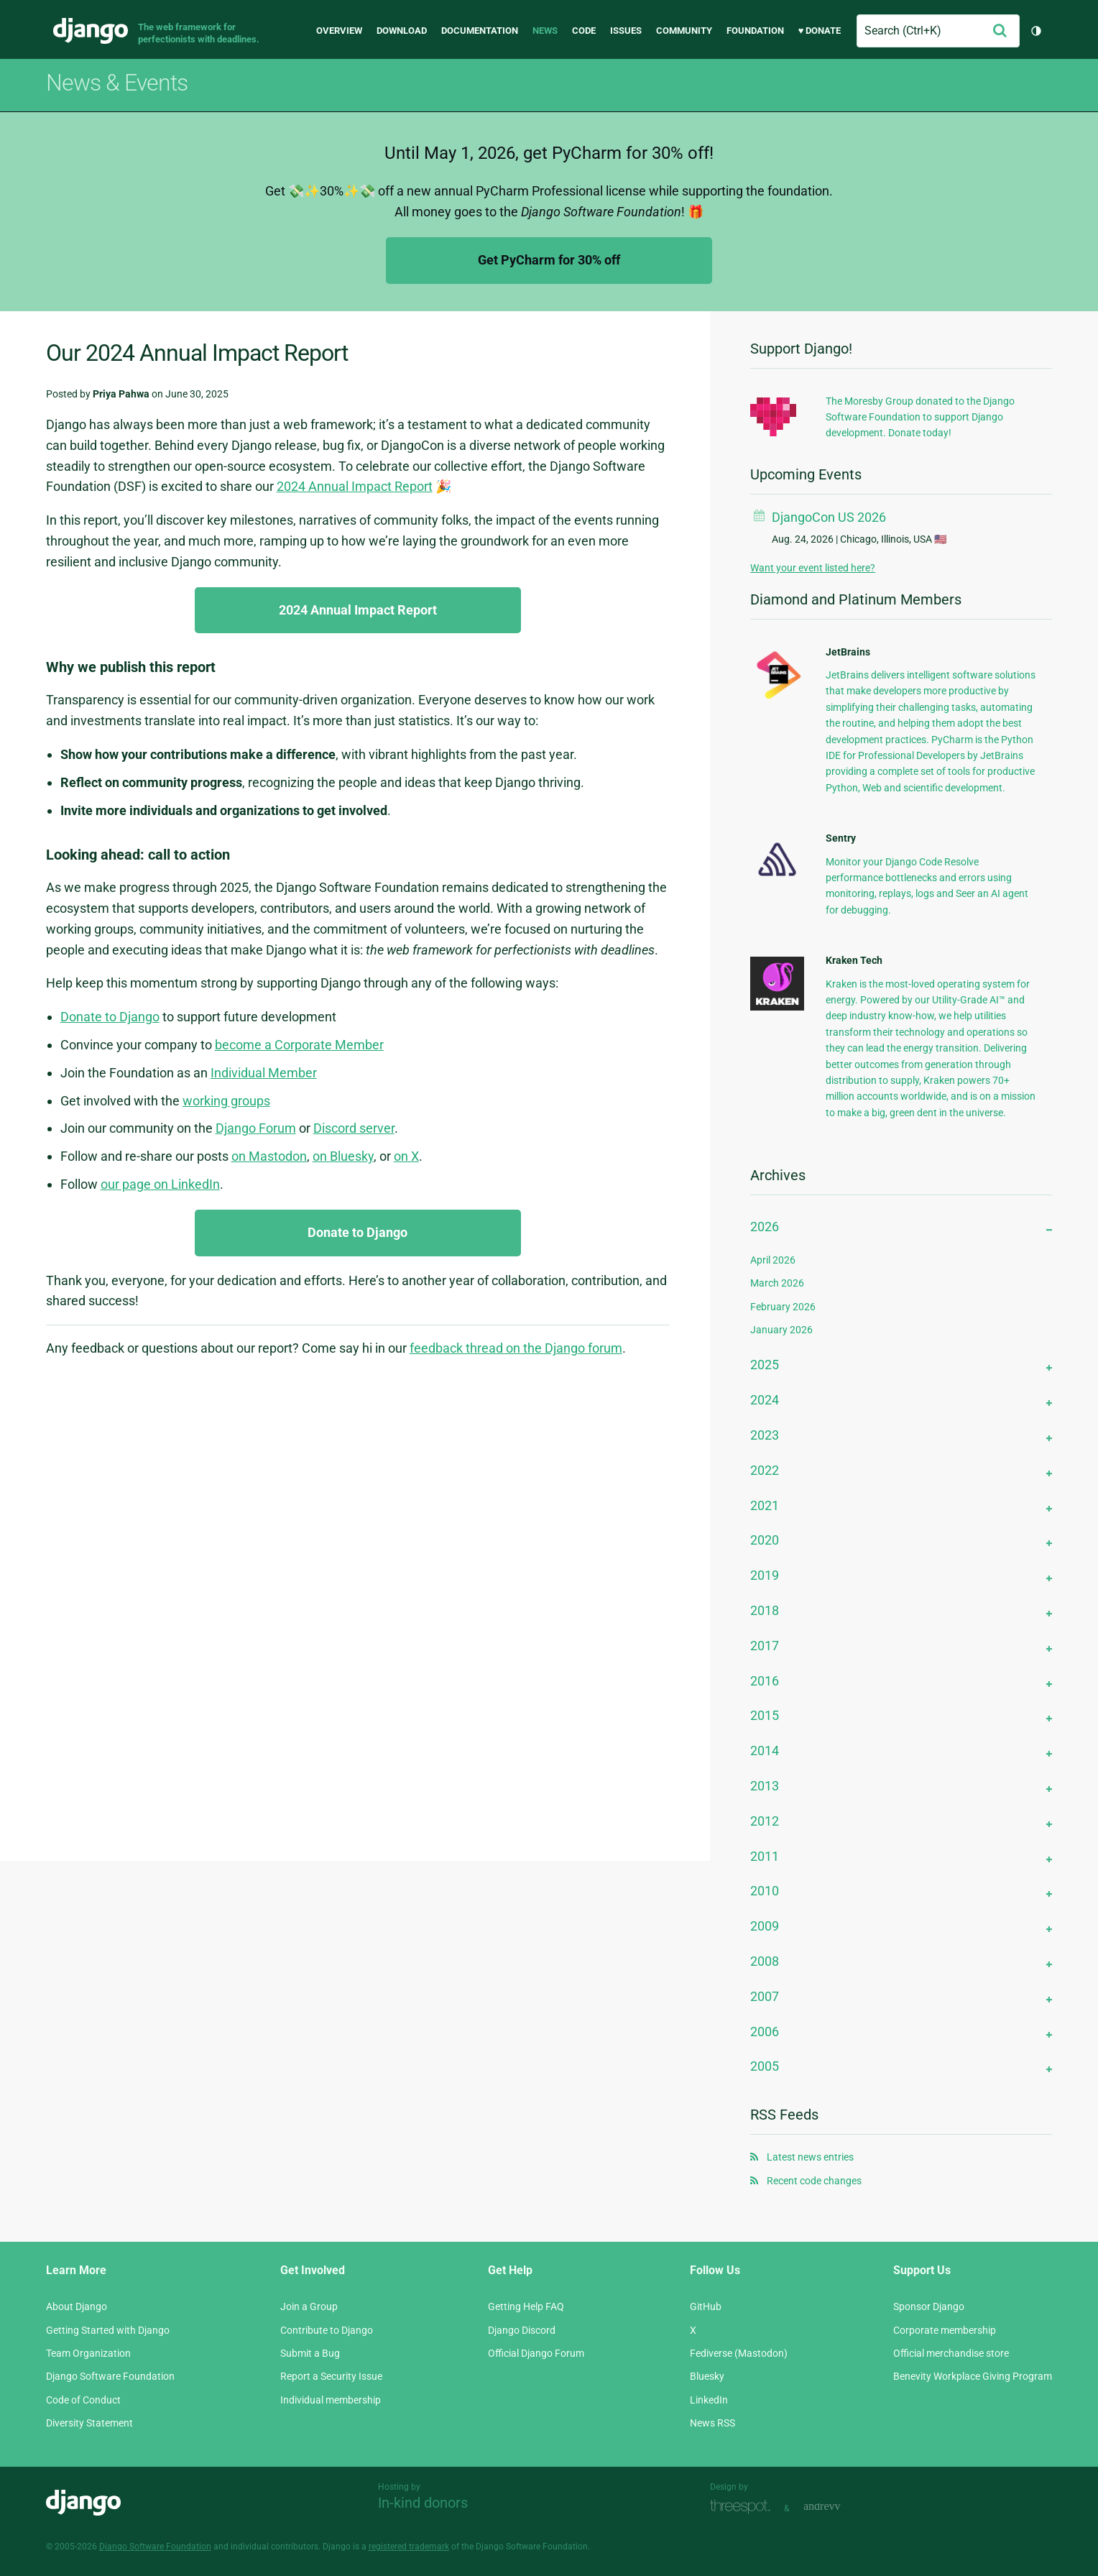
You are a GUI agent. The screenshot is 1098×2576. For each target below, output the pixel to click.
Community (684, 30)
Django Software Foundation (110, 2376)
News (545, 30)
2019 (764, 1575)
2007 (764, 1996)
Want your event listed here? (812, 568)
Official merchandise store (951, 2353)
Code (584, 30)
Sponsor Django (928, 2306)
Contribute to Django (326, 2330)
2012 (764, 1820)
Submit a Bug (310, 2353)
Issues (626, 30)
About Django (76, 2306)
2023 (764, 1435)
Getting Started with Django (108, 2330)
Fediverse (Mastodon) (739, 2353)
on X (406, 1156)
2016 (764, 1680)
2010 (764, 1890)
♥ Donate (819, 30)
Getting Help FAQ (526, 2306)
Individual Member (264, 1072)
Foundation (755, 30)
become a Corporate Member (299, 1044)
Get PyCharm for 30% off (549, 259)
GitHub (705, 2306)
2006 (764, 2031)
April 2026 (772, 1260)
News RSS (712, 2423)
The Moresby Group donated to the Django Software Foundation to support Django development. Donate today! (920, 417)
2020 (764, 1539)
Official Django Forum (536, 2353)
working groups (226, 1100)
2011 (764, 1856)
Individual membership (330, 2400)
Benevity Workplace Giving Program (972, 2376)
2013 (764, 1785)
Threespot (744, 2506)
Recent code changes (814, 2180)
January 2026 (781, 1329)
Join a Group (309, 2306)
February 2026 (783, 1306)
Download (402, 30)
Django (90, 31)
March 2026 (777, 1283)
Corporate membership (944, 2330)
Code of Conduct (83, 2400)
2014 (764, 1750)
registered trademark (409, 2547)
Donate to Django (110, 1016)
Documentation (479, 30)
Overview (339, 30)
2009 (764, 1925)
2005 (764, 2066)
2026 (764, 1226)
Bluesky (707, 2376)
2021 (764, 1505)
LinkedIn (709, 2400)
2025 (764, 1364)
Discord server (354, 1128)
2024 (764, 1399)
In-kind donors (423, 2502)
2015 (764, 1715)
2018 (764, 1610)
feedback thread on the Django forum (516, 1348)
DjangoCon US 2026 (829, 517)
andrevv (838, 2506)
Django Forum (256, 1128)
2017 (764, 1645)
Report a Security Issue (331, 2376)
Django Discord (521, 2330)
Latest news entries (810, 2157)
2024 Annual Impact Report (355, 486)
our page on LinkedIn (160, 1184)
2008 (764, 1961)
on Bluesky (343, 1156)
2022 (764, 1470)
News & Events (117, 82)
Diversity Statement (89, 2423)
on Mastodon (269, 1156)
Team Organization (88, 2353)
